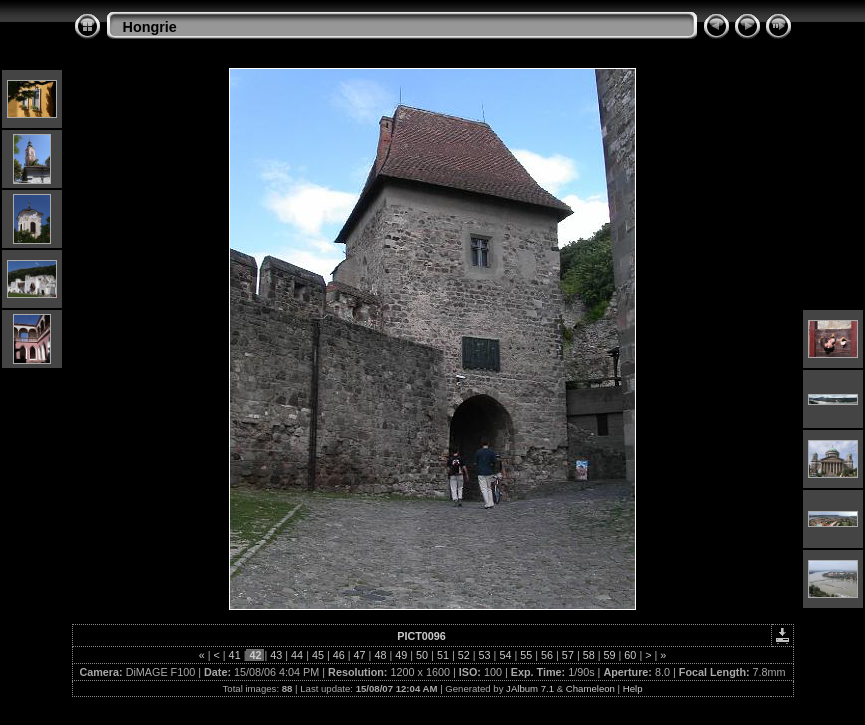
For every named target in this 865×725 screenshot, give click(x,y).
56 (547, 655)
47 (360, 655)
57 (568, 655)
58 (589, 655)
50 (422, 655)
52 (464, 655)
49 (401, 655)
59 (610, 655)
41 (235, 655)
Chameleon (590, 688)
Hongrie (150, 27)
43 (276, 655)
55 (526, 655)
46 (339, 655)
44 (297, 655)
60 (630, 655)
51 (443, 655)
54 (505, 655)
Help (633, 688)
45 (318, 655)
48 (380, 655)
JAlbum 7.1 (530, 688)
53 (485, 655)
